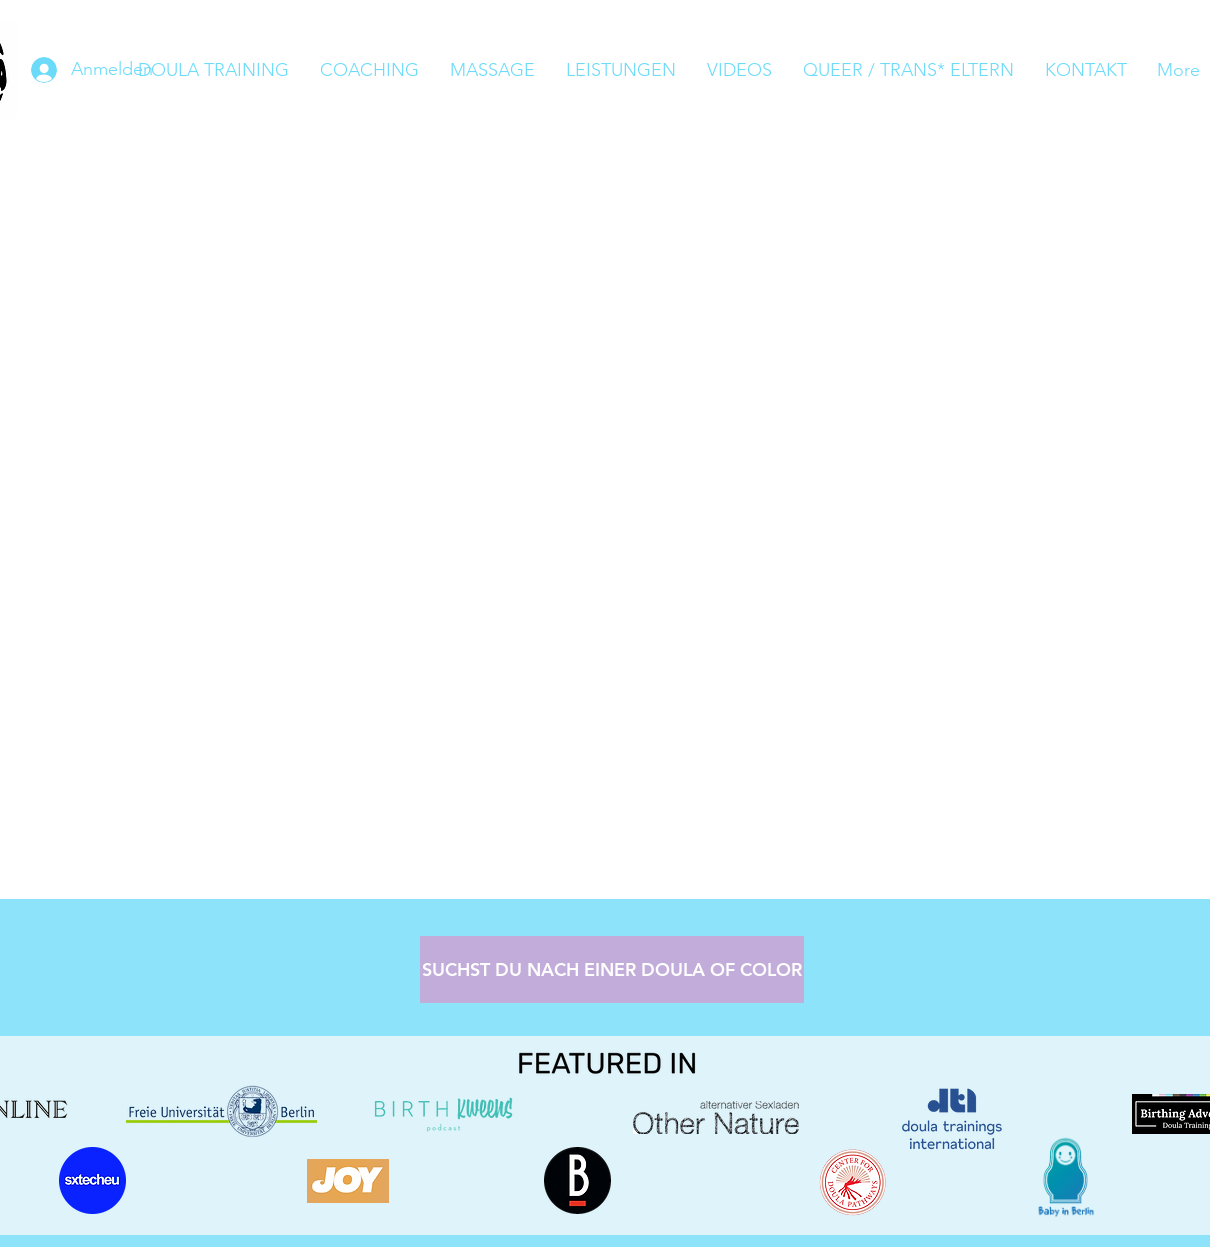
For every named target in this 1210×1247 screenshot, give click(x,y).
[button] (620, 70)
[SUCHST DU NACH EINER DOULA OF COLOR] (612, 969)
